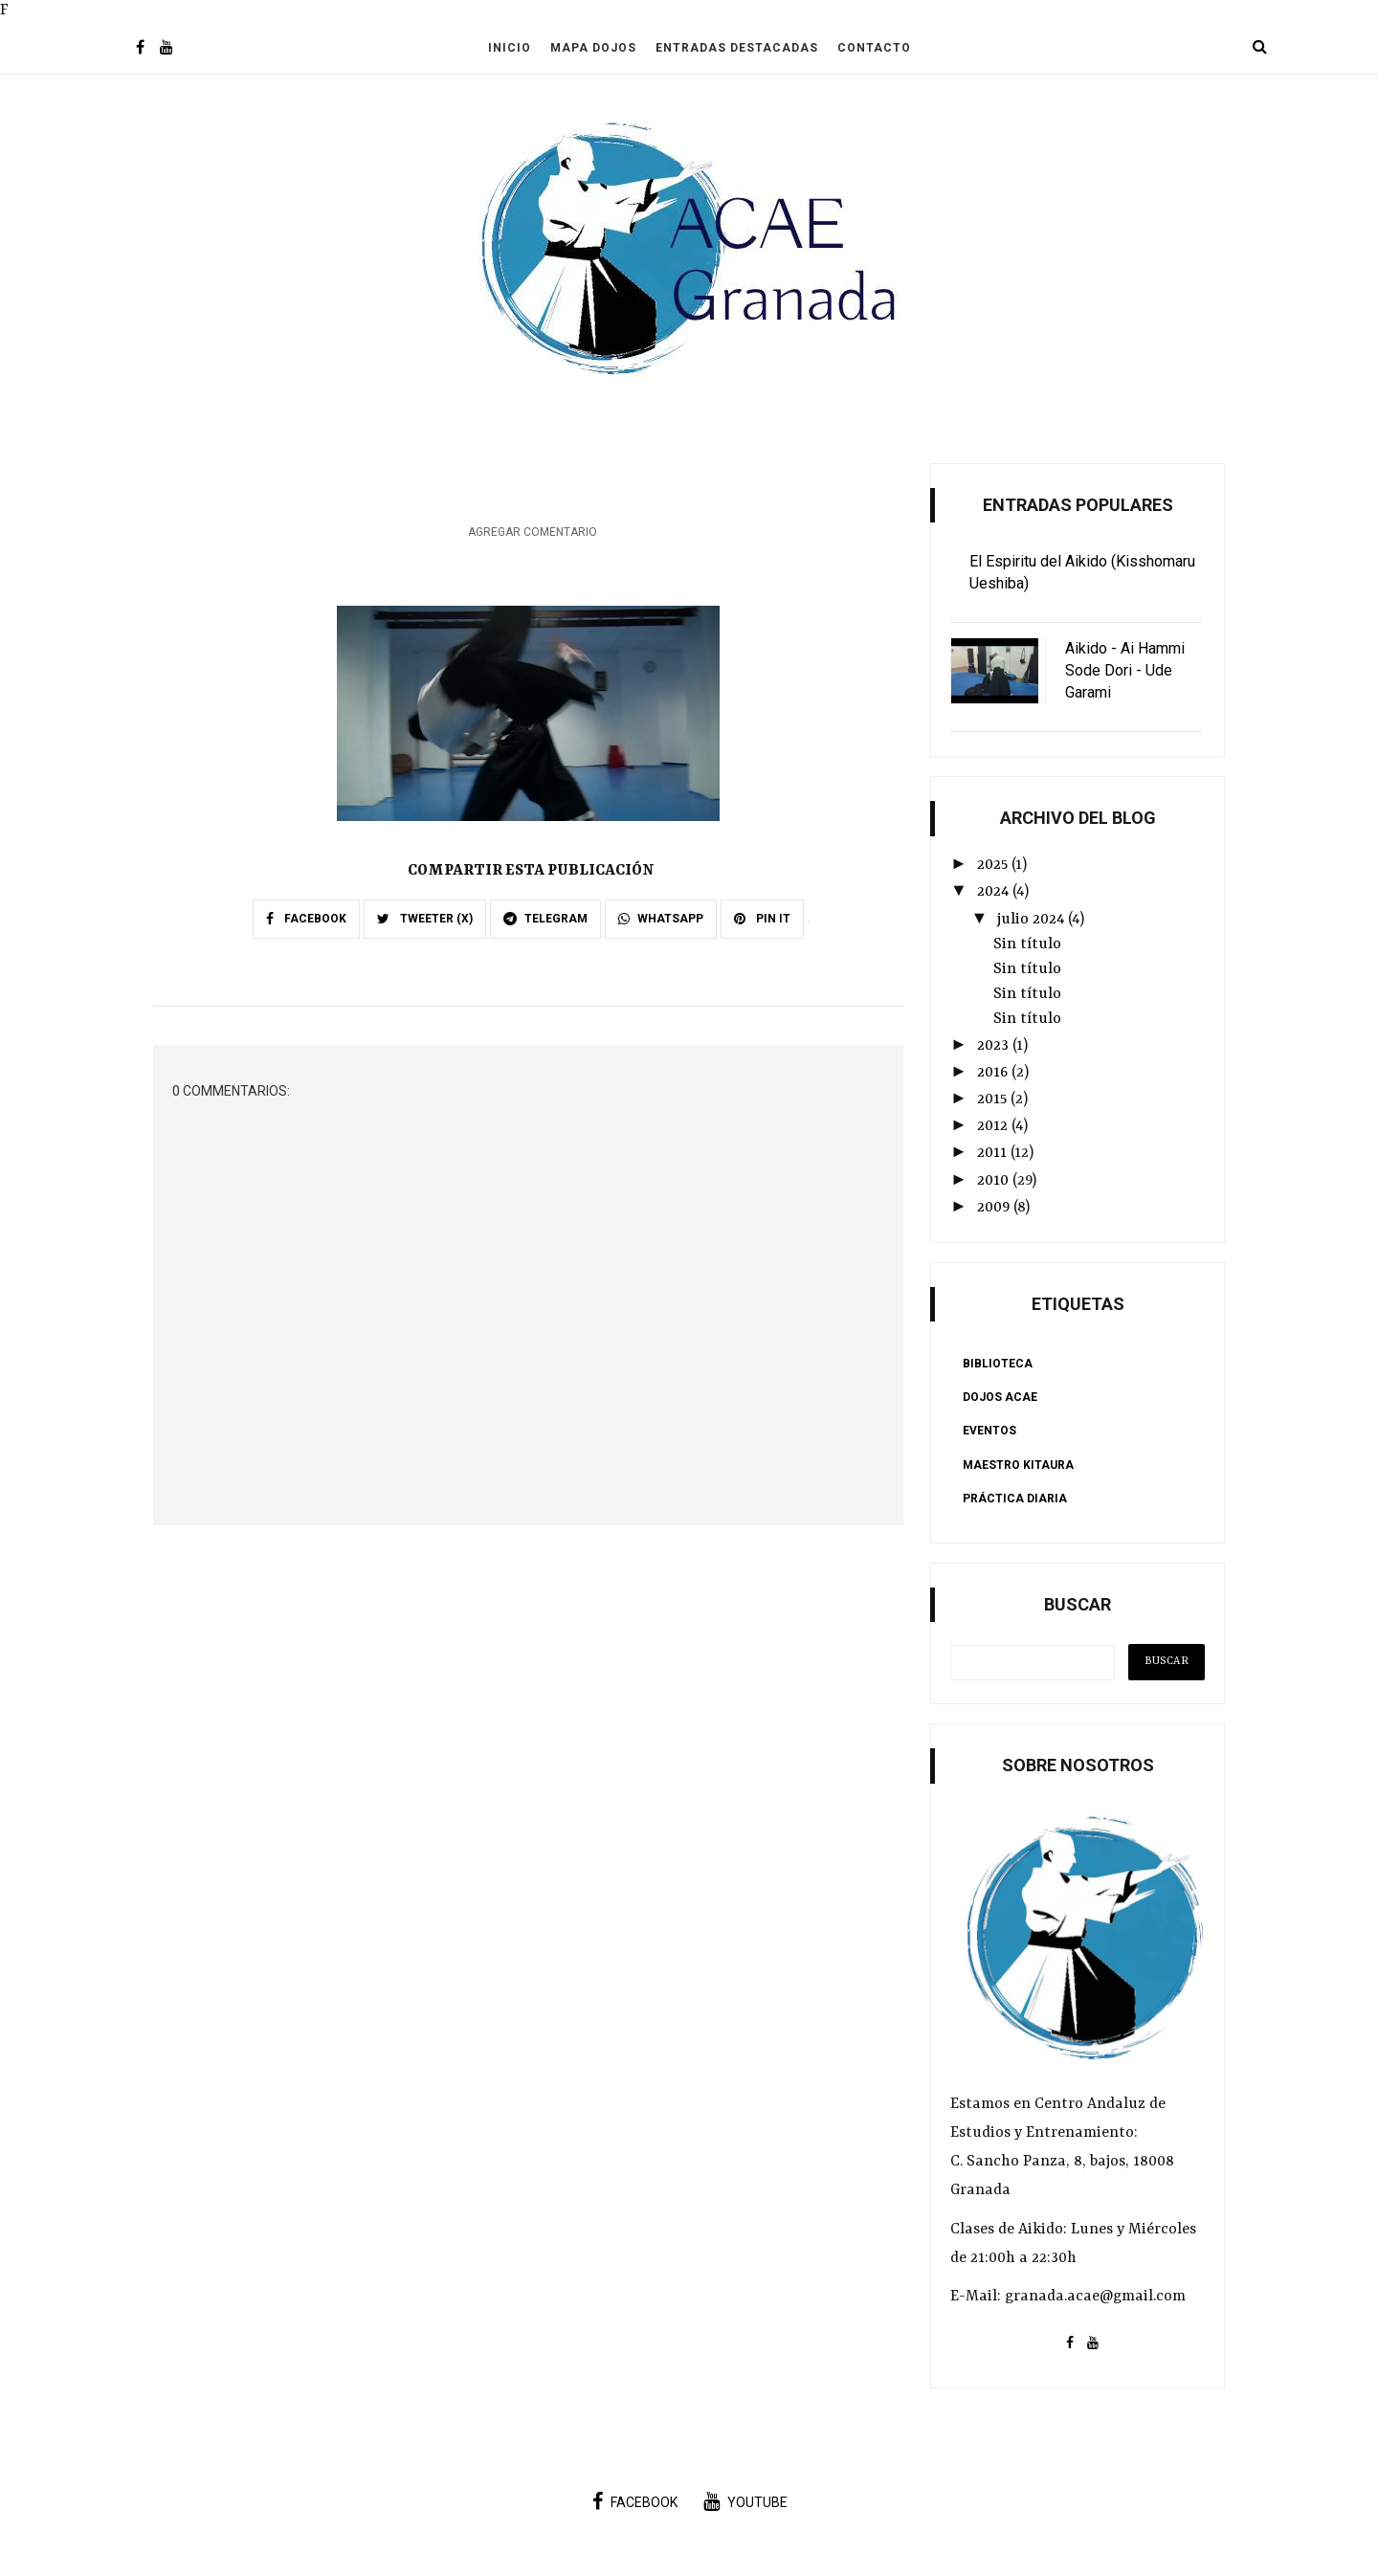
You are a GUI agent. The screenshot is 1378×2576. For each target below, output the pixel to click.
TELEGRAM (545, 918)
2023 (994, 1046)
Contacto (874, 48)
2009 (995, 1207)
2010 (994, 1180)
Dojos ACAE (1000, 1397)
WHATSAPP (660, 918)
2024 (994, 891)
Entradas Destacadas (737, 48)
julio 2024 (1032, 919)
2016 (994, 1072)
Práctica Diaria (1015, 1498)
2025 (994, 865)
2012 (994, 1126)
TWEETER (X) (425, 918)
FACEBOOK (306, 918)
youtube (745, 2501)
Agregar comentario (532, 532)
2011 (994, 1153)
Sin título (1027, 944)
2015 (994, 1099)
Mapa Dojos (593, 48)
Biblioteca (998, 1363)
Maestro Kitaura (1018, 1465)
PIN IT (762, 918)
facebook (635, 2501)
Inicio (509, 48)
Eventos (989, 1430)
